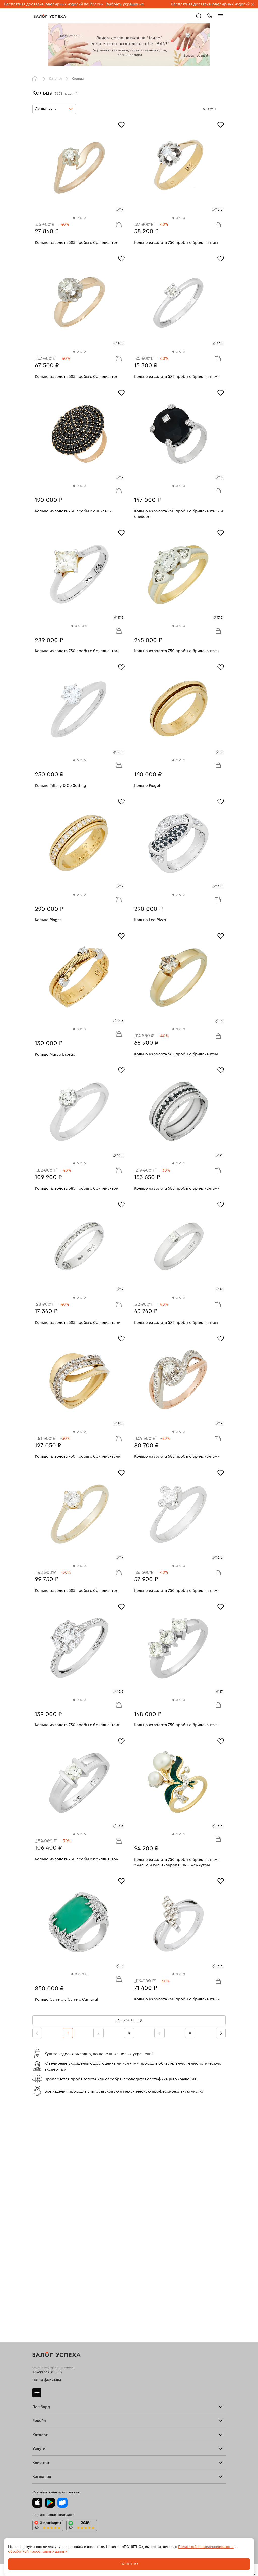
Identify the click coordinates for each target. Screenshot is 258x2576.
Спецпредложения (48, 2430)
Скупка (38, 2211)
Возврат (39, 2406)
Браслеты (40, 2312)
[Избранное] (121, 124)
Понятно (129, 2564)
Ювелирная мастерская (52, 2371)
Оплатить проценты (48, 2390)
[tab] (74, 218)
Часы (36, 2344)
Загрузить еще (129, 2020)
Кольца (38, 2296)
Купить (38, 2246)
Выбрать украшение (125, 4)
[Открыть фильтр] (221, 109)
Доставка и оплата (47, 2398)
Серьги (38, 2305)
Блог (36, 2457)
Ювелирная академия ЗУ (53, 2465)
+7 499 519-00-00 (47, 2143)
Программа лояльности (52, 2414)
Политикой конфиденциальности (206, 2547)
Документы (41, 2473)
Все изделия (42, 2289)
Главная (36, 78)
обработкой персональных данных (37, 2551)
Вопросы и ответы (48, 2422)
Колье (37, 2336)
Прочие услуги (45, 2262)
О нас (37, 2270)
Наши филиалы (46, 2151)
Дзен (36, 2163)
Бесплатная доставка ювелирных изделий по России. (54, 4)
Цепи (36, 2320)
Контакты (40, 2481)
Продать (39, 2238)
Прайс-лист (42, 2195)
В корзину (119, 224)
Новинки (39, 2352)
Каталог (55, 78)
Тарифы (38, 2203)
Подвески (40, 2328)
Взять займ (41, 2187)
